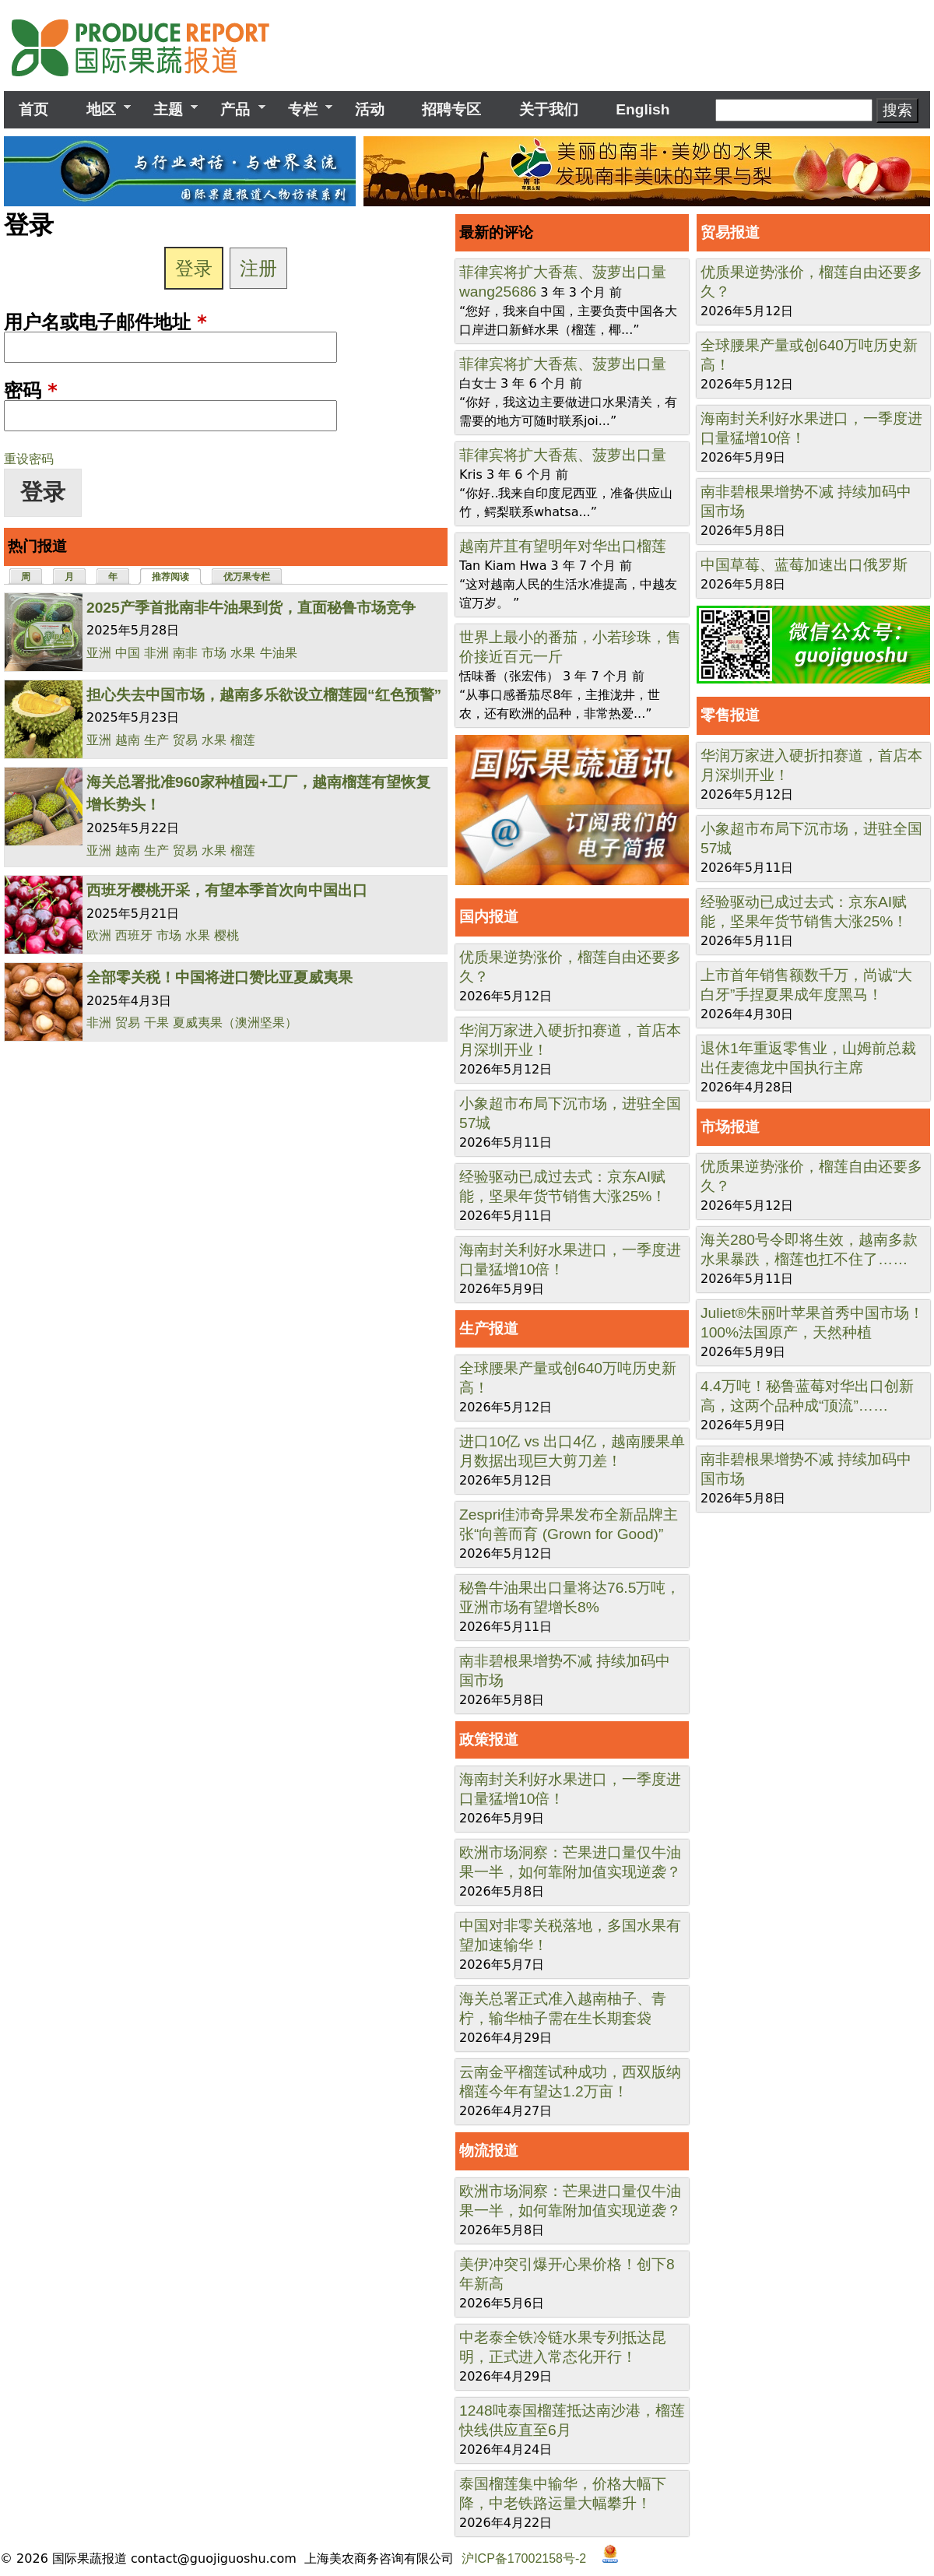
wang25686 (497, 291)
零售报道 (730, 715)
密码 (31, 390)
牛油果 (278, 652)
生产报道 (488, 1328)
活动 (369, 109)
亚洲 (98, 652)
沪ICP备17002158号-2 (524, 2558)
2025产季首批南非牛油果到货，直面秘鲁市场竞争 (251, 607)
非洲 (156, 652)
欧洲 (98, 935)
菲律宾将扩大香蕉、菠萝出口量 (562, 272)
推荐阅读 (177, 575)
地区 (100, 109)
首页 (33, 109)
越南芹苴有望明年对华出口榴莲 (562, 546)
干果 (156, 1022)
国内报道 (488, 916)
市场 (214, 652)
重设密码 (29, 459)
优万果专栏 (246, 576)
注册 (258, 268)
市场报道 (730, 1127)
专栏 (302, 109)
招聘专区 (451, 109)
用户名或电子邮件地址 (105, 322)
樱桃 (226, 935)
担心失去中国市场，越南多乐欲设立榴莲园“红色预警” (263, 695)
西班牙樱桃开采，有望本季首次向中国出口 (226, 890)
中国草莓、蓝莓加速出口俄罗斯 (804, 565)
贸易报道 (730, 232)
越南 (127, 740)
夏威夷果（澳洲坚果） (235, 1022)
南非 (185, 652)
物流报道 (488, 2150)
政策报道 (488, 1739)
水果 (242, 652)
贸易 (185, 740)
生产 (156, 740)
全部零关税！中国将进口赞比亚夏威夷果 (219, 977)
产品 (235, 109)
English (642, 109)
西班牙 (134, 935)
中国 (127, 652)
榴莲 (242, 740)
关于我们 (548, 109)
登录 (193, 268)
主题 (168, 109)
